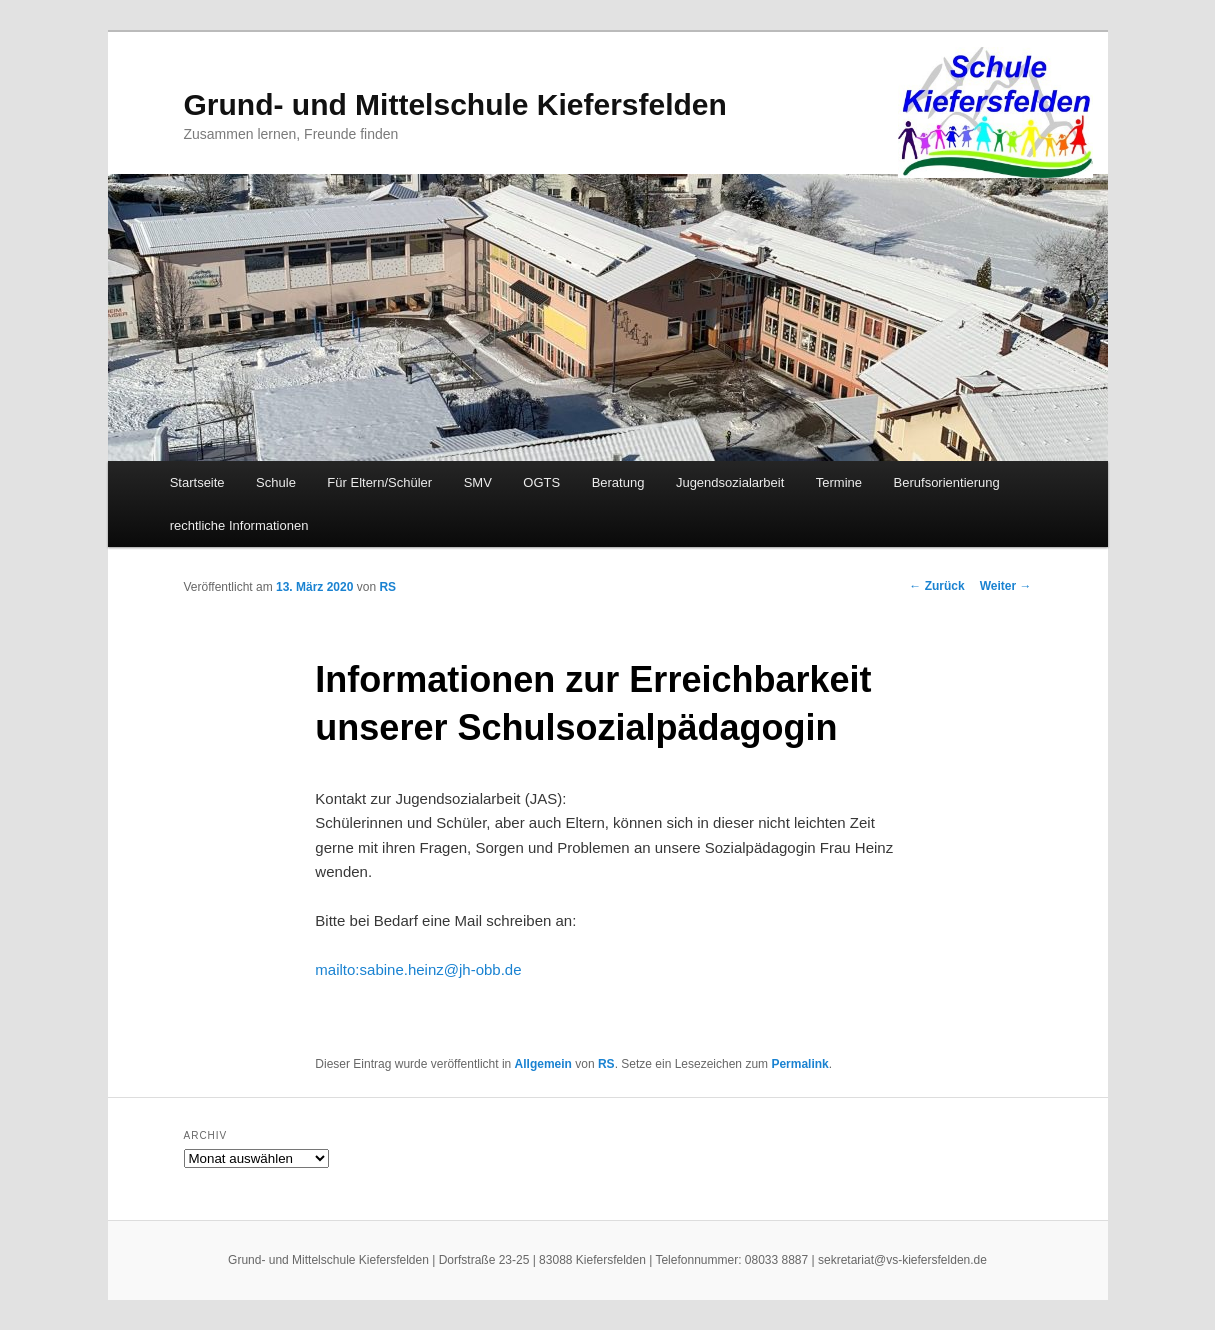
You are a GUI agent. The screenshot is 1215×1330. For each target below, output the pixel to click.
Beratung (618, 482)
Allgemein (543, 1064)
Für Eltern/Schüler (379, 482)
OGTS (541, 482)
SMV (478, 482)
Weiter (1006, 586)
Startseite (197, 482)
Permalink (799, 1064)
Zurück (936, 586)
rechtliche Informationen (239, 525)
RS (387, 587)
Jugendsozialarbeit (730, 482)
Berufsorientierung (947, 482)
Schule (276, 482)
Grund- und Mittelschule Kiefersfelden (455, 104)
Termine (839, 482)
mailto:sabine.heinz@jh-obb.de (418, 969)
